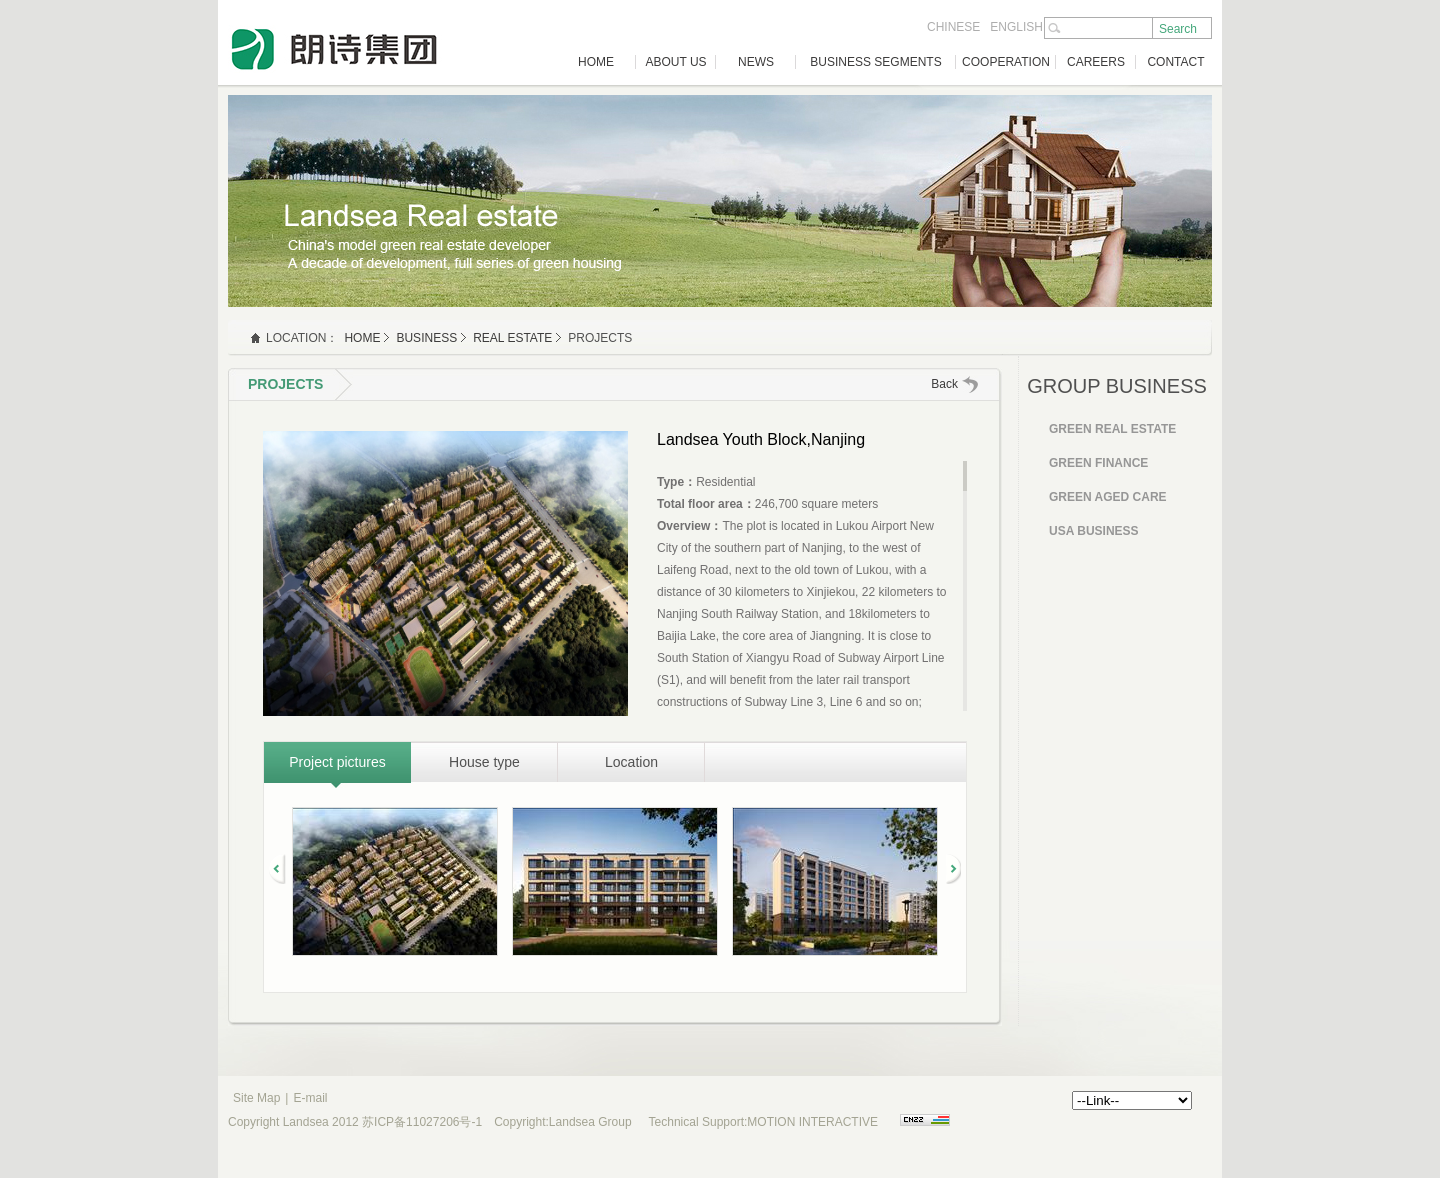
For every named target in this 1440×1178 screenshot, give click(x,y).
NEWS (756, 62)
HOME (596, 62)
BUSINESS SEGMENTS (875, 62)
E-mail (310, 1098)
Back (944, 384)
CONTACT (1175, 62)
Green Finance (1098, 463)
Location (631, 762)
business (426, 338)
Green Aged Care (1108, 497)
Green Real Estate (1112, 429)
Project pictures (337, 762)
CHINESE (953, 27)
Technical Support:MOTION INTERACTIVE (763, 1122)
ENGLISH (1016, 27)
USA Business (1094, 531)
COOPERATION (1006, 62)
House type (484, 762)
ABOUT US (675, 62)
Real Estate (512, 338)
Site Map (256, 1098)
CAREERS (1096, 62)
